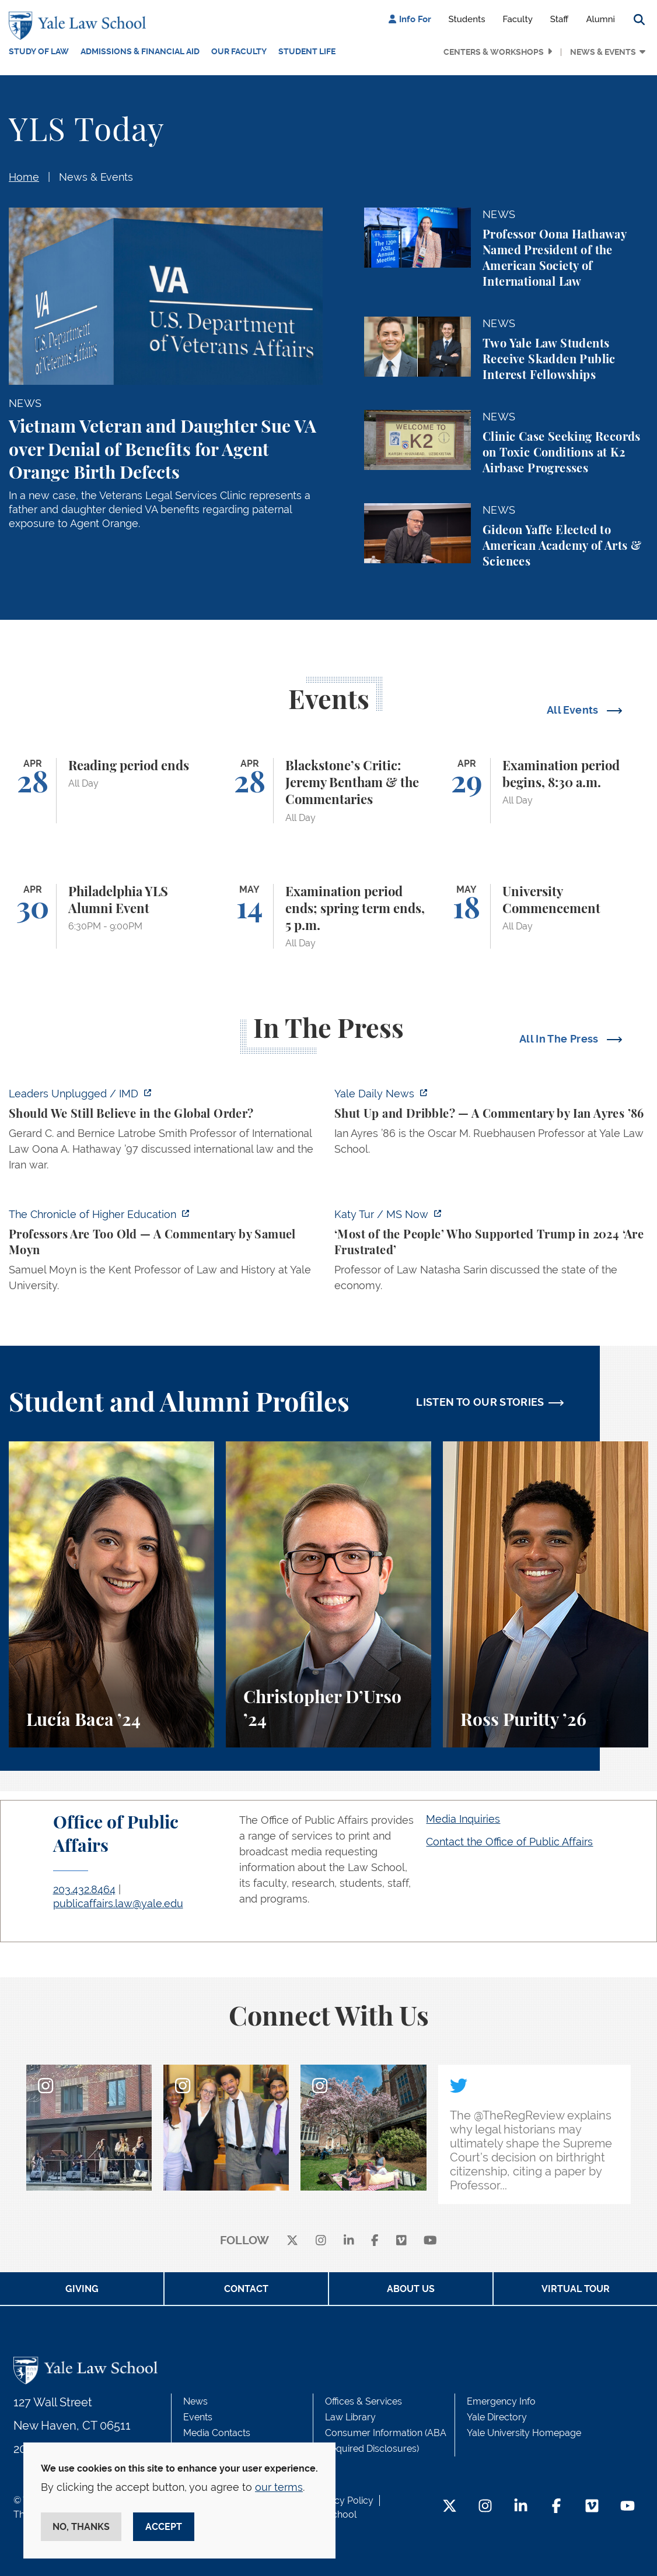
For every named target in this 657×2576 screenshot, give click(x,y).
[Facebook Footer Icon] (556, 2506)
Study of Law (39, 51)
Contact (246, 2288)
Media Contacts (216, 2432)
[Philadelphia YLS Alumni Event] (111, 916)
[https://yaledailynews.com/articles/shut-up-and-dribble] (491, 1125)
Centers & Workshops (493, 52)
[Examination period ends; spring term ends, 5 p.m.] (328, 916)
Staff (559, 19)
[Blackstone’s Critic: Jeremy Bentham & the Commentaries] (328, 790)
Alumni (600, 19)
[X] (292, 2241)
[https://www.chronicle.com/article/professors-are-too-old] (166, 1253)
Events (197, 2417)
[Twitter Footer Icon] (449, 2506)
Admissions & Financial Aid (140, 51)
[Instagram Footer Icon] (485, 2506)
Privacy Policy (343, 2500)
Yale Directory (497, 2417)
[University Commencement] (545, 916)
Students (467, 19)
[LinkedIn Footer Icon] (520, 2506)
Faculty (518, 19)
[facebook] (375, 2241)
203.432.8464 (84, 1889)
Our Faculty (239, 51)
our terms (279, 2487)
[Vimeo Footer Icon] (592, 2506)
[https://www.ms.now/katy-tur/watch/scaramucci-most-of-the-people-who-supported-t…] (491, 1253)
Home (24, 177)
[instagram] (321, 2241)
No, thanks (81, 2526)
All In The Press (560, 1039)
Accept (163, 2526)
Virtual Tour (575, 2288)
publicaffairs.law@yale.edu (118, 1903)
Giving (82, 2288)
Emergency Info (501, 2401)
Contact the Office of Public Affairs (509, 1842)
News (195, 2401)
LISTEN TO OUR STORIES (480, 1402)
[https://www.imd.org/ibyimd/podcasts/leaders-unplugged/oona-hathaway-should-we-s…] (166, 1132)
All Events (574, 710)
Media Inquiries (463, 1819)
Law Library (350, 2417)
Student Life (307, 51)
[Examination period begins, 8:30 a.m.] (545, 790)
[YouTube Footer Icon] (627, 2506)
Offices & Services (363, 2401)
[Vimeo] (401, 2241)
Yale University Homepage (524, 2432)
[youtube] (430, 2241)
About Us (411, 2288)
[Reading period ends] (111, 790)
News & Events (603, 52)
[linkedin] (349, 2241)
